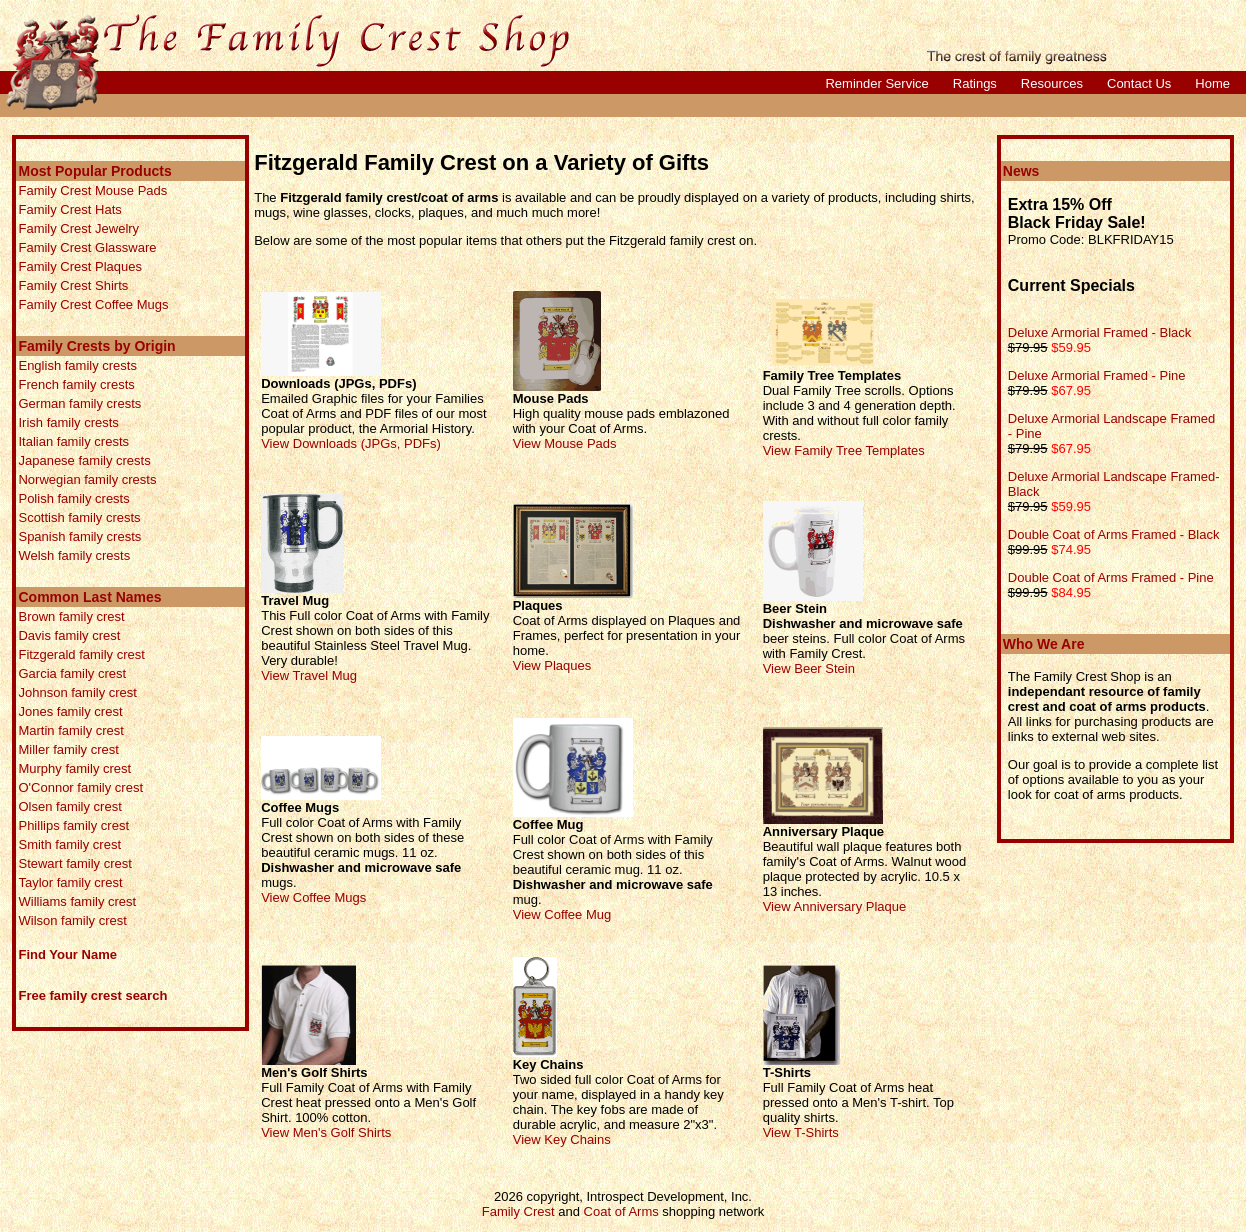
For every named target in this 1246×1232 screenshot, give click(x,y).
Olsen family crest (69, 806)
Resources (1052, 83)
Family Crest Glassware (87, 247)
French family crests (76, 384)
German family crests (79, 403)
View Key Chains (562, 1139)
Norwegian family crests (87, 479)
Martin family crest (70, 730)
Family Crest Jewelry (78, 228)
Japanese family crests (84, 460)
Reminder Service (876, 83)
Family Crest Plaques (80, 266)
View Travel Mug (309, 675)
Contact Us (1139, 83)
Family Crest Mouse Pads (92, 190)
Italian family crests (73, 441)
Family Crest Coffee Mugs (93, 304)
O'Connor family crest (80, 787)
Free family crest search (92, 995)
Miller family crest (68, 749)
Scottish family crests (79, 517)
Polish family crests (73, 498)
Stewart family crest (74, 863)
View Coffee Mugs (313, 897)
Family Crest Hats (69, 209)
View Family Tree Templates (844, 450)
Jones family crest (70, 711)
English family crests (77, 365)
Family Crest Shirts (73, 285)
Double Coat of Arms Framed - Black (1114, 534)
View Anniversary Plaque (835, 906)
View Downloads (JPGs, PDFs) (351, 443)
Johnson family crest (77, 692)
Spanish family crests (79, 536)
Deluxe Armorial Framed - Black (1100, 332)
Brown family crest (71, 616)
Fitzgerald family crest (81, 654)
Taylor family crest (70, 882)
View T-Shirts (801, 1132)
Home (1212, 83)
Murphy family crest (74, 768)
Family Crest (518, 1211)
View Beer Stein (809, 668)
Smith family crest (69, 844)
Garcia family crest (72, 673)
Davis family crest (69, 635)
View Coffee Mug (562, 914)
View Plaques (552, 665)
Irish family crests (68, 422)
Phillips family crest (73, 825)
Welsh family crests (74, 555)
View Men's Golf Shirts (326, 1132)
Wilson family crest (72, 920)
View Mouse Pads (565, 443)
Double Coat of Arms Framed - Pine (1111, 577)
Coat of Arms (621, 1211)
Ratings (975, 83)
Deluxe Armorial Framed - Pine (1097, 375)
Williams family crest (77, 901)
